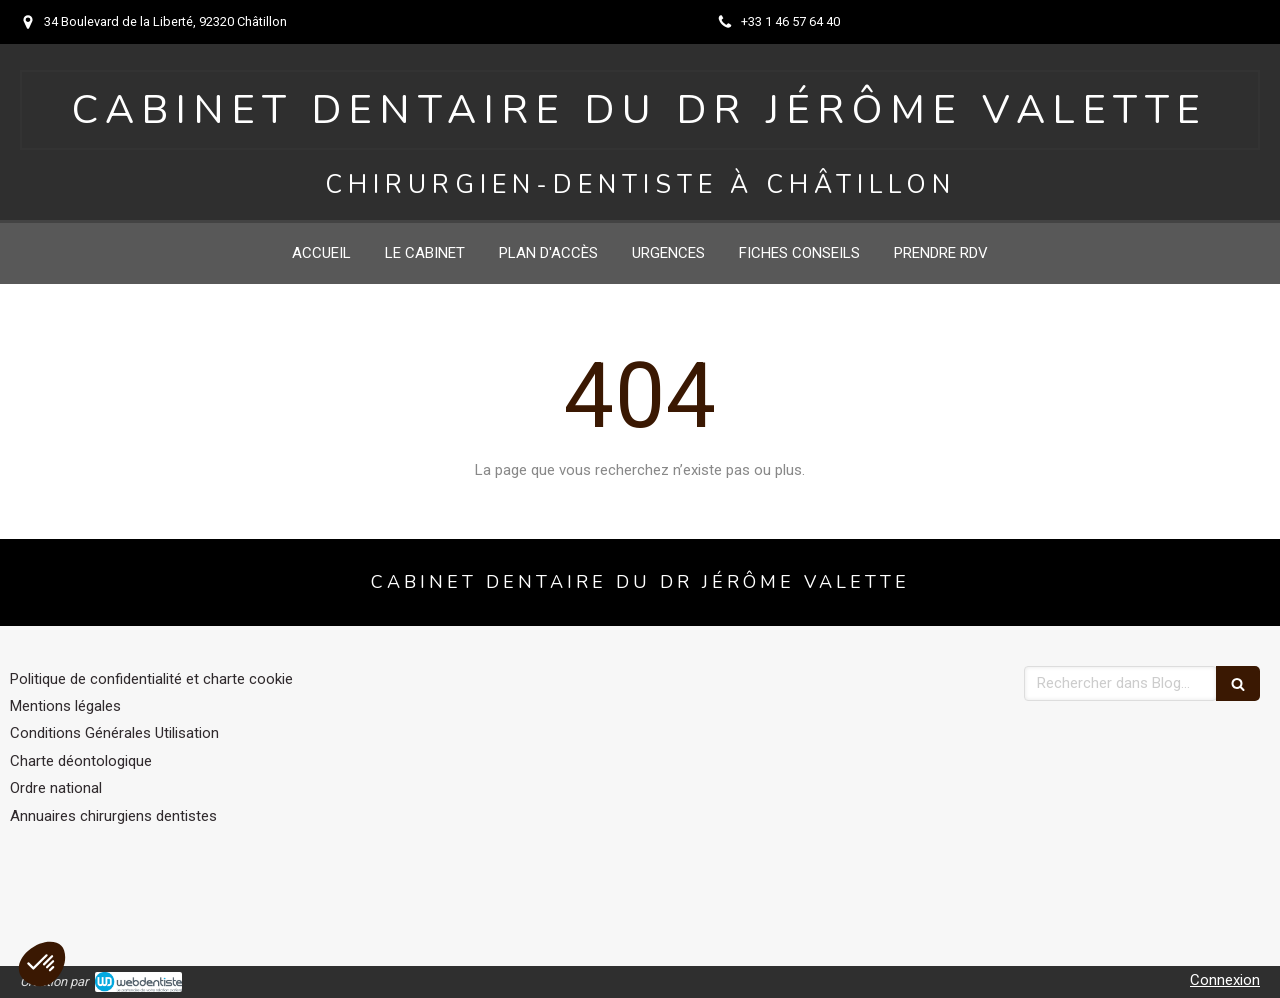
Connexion (1225, 980)
